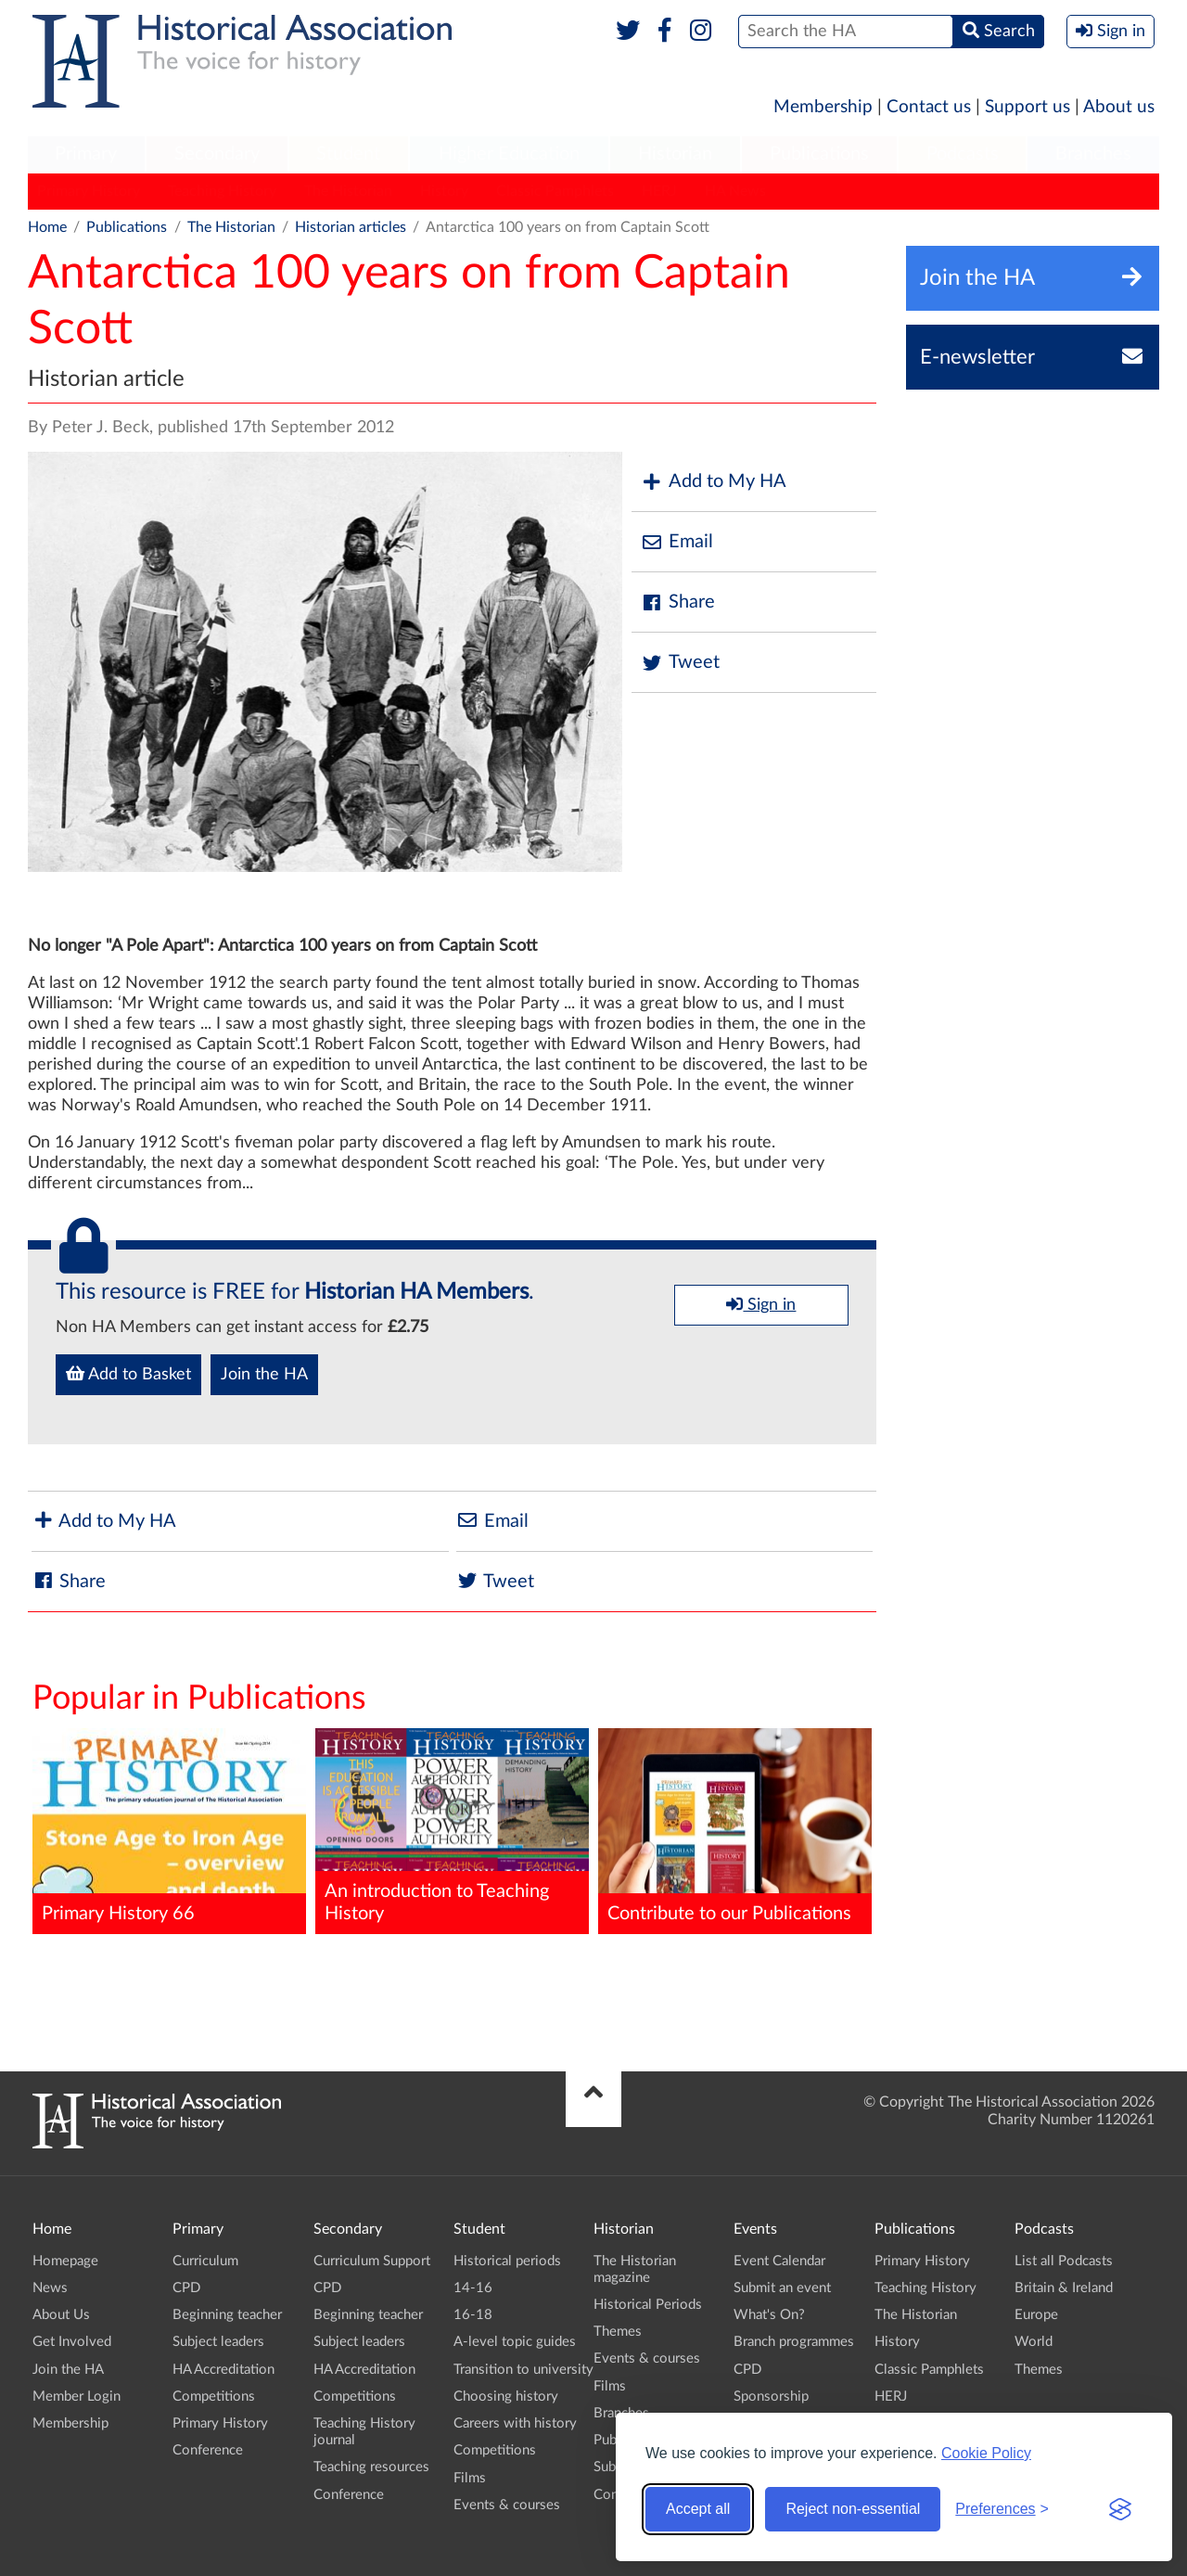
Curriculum (205, 2261)
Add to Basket (128, 1374)
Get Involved (71, 2342)
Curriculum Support (371, 2261)
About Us (61, 2315)
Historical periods (507, 2261)
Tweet (680, 663)
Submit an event (782, 2288)
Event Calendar (779, 2261)
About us (1119, 107)
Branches (1093, 154)
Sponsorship (771, 2396)
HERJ (659, 191)
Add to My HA (713, 482)
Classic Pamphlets (555, 191)
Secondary (217, 154)
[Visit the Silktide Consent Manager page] (1120, 2509)
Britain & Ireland (1064, 2288)
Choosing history (505, 2396)
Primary (86, 154)
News (50, 2288)
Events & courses (506, 2505)
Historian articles (350, 227)
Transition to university (523, 2370)
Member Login (76, 2396)
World (1034, 2342)
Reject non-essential (852, 2509)
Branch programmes (794, 2342)
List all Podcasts (1064, 2261)
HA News (735, 191)
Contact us (929, 107)
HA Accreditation (223, 2370)
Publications (819, 154)
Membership (823, 107)
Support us (1027, 107)
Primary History (88, 191)
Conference (207, 2450)
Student (348, 154)
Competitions (213, 2396)
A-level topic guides (514, 2342)
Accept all (698, 2509)
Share (678, 602)
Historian (675, 154)
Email (677, 542)
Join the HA (264, 1374)
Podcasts (962, 154)
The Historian (348, 191)
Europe (1036, 2315)
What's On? (769, 2315)
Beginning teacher (227, 2315)
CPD (186, 2288)
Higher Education (509, 154)
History (444, 191)
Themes (618, 2332)
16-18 (472, 2315)
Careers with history (515, 2423)
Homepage (65, 2261)
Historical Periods (648, 2305)
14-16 (472, 2288)
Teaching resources (371, 2467)
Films (469, 2478)
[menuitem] (86, 154)
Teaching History (222, 191)
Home (47, 227)
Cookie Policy (986, 2453)
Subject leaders (218, 2342)
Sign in (761, 1304)
